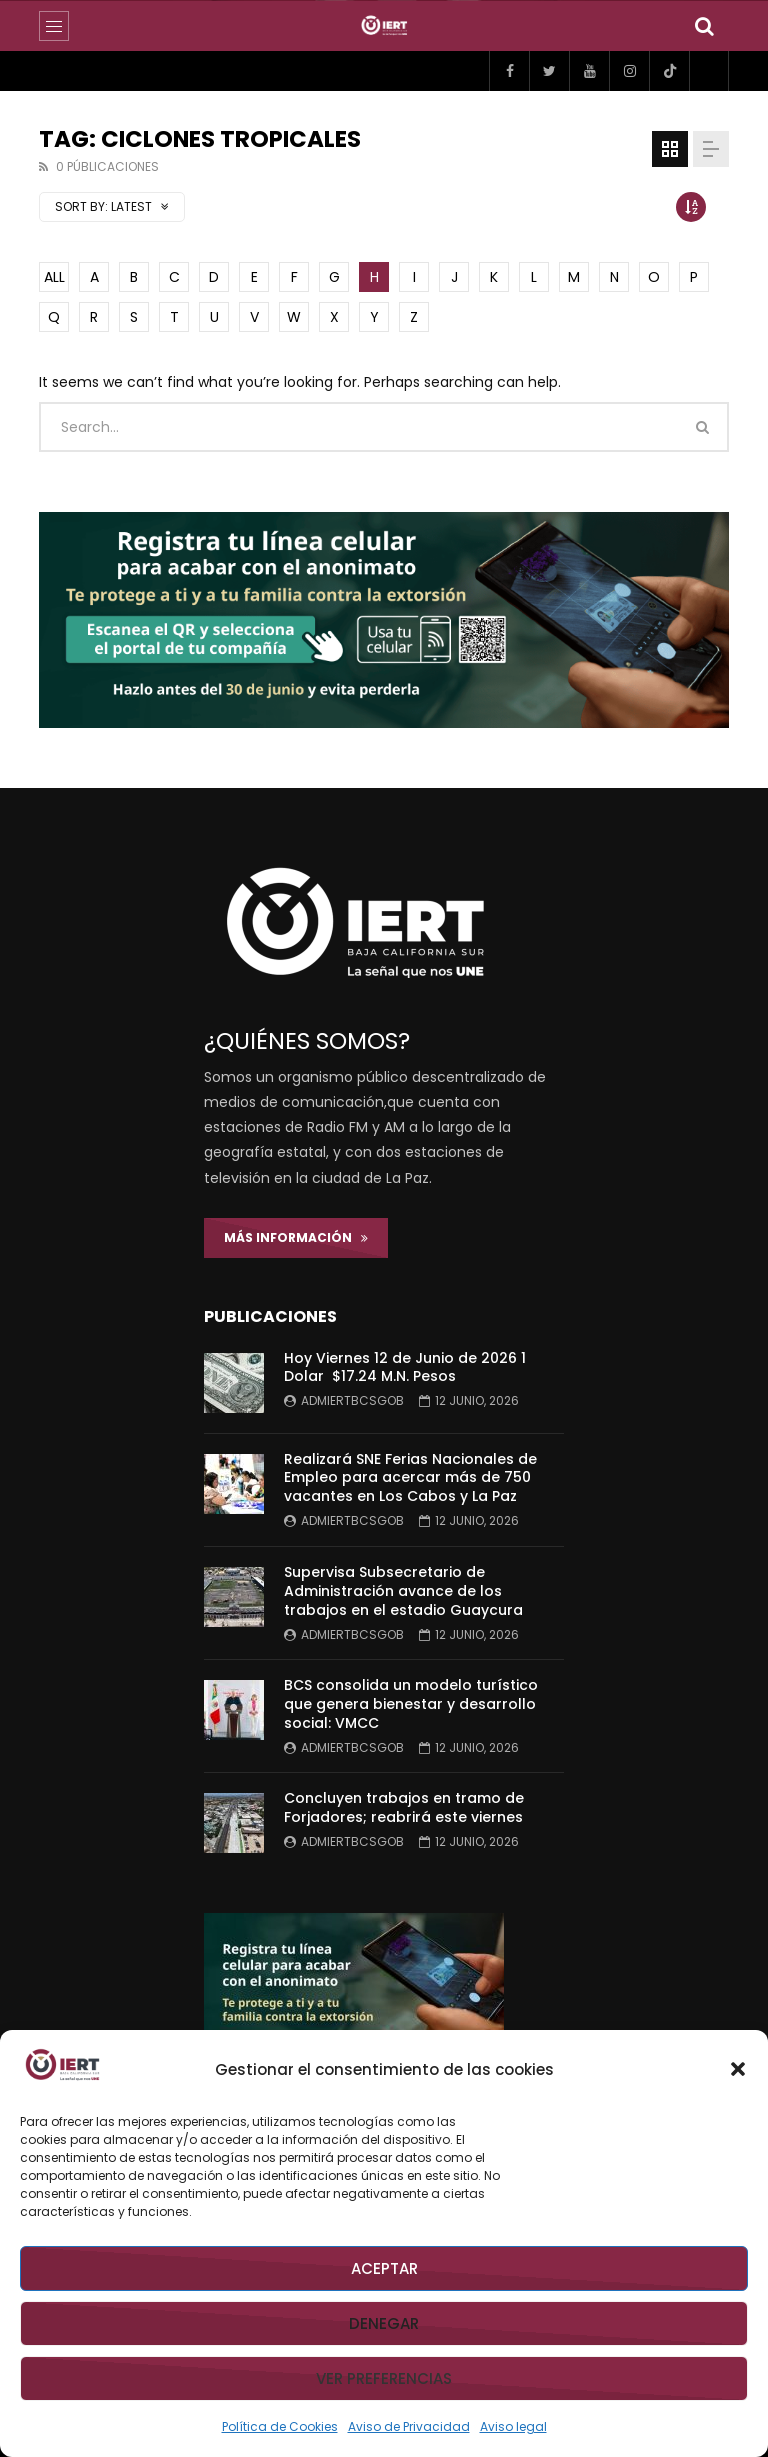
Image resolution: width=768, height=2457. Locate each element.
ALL (54, 277)
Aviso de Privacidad (409, 2426)
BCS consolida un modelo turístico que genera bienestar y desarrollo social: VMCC (411, 1704)
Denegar (384, 2323)
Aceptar (384, 2268)
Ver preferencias (384, 2378)
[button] (738, 2069)
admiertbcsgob (352, 1400)
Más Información (296, 1237)
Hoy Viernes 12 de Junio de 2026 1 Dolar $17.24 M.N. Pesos (405, 1367)
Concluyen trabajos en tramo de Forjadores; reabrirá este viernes (404, 1807)
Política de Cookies (280, 2426)
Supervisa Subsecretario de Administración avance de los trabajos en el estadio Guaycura (403, 1591)
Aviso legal (513, 2426)
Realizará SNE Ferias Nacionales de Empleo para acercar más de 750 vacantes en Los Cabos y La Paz (410, 1478)
